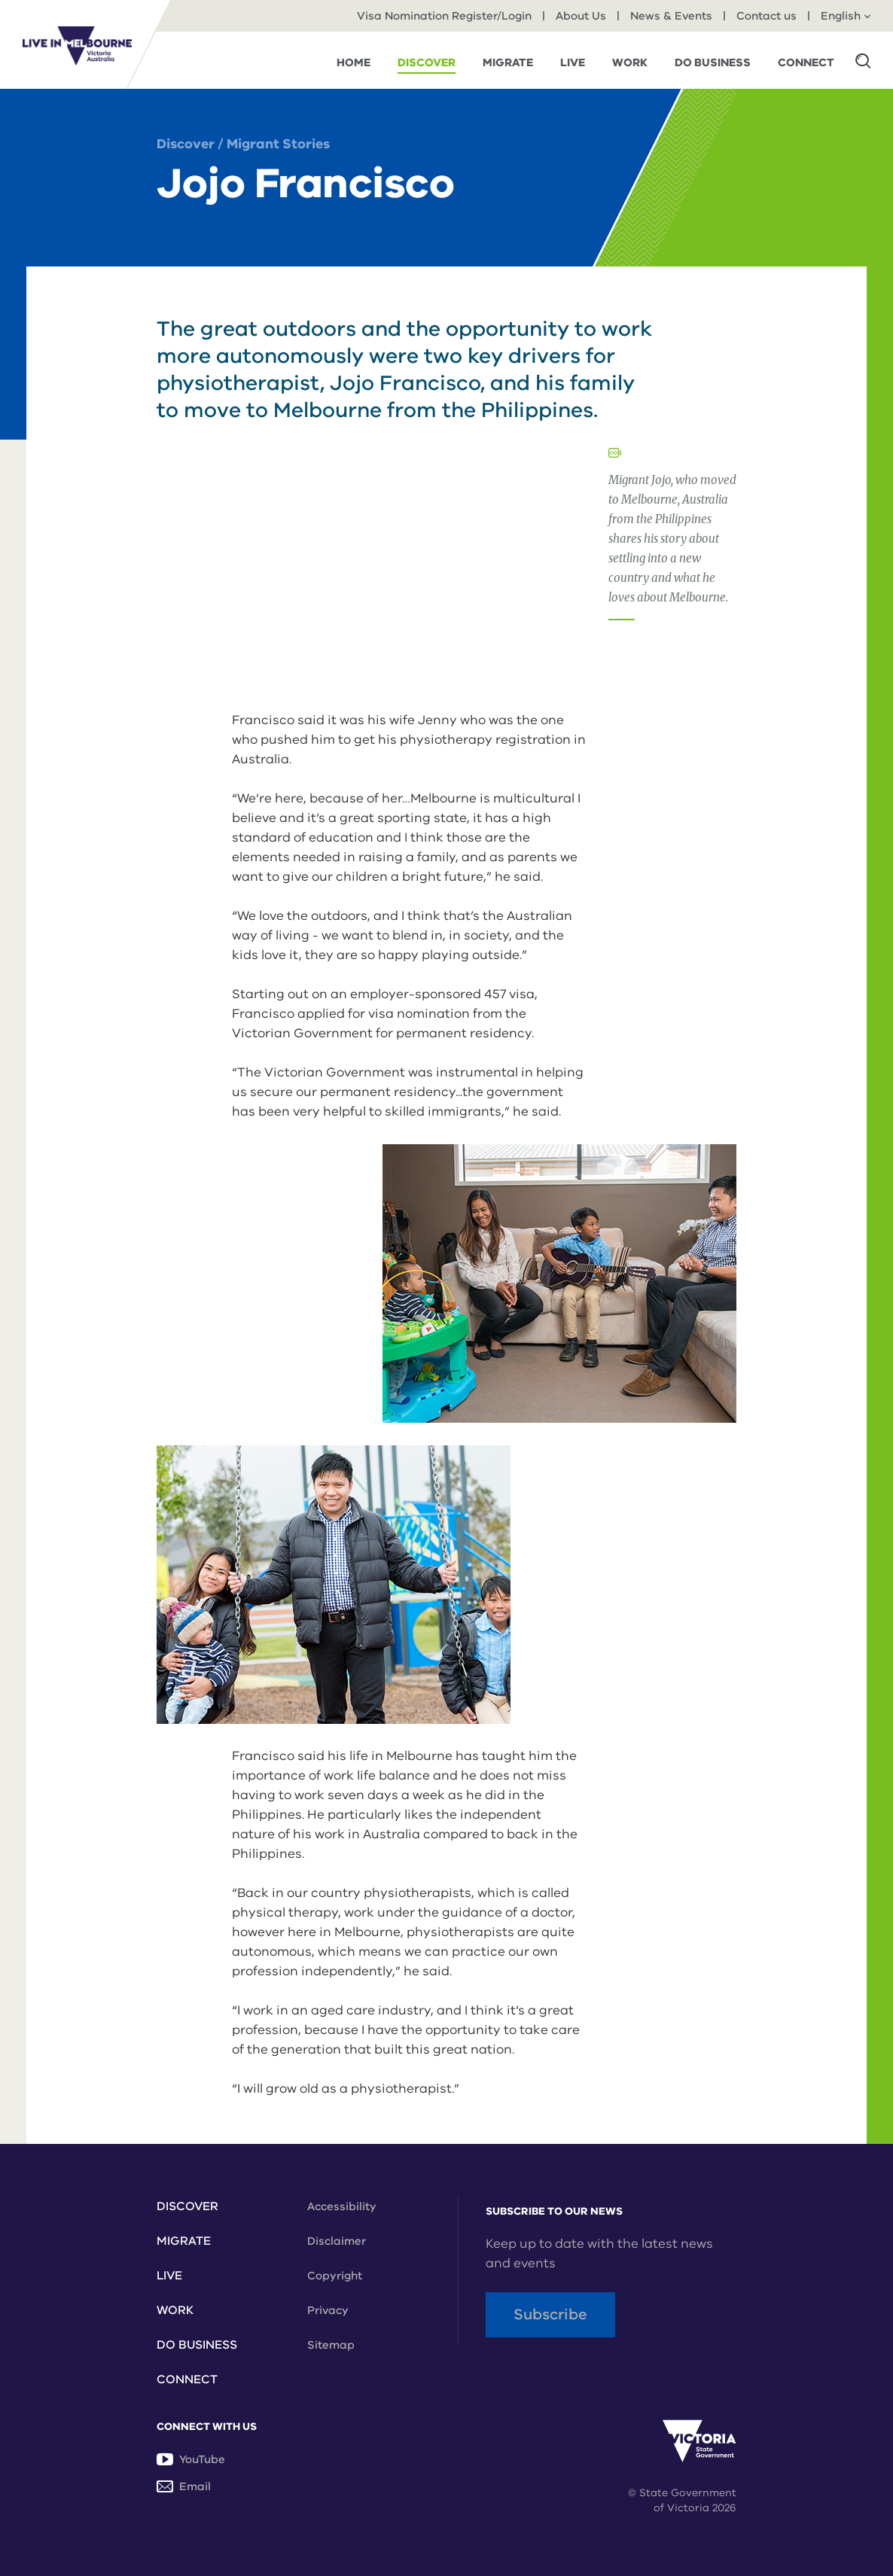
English (845, 15)
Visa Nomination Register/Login (444, 15)
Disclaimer (336, 2241)
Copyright (334, 2275)
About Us (581, 15)
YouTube (191, 2459)
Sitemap (331, 2344)
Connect (187, 2379)
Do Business (197, 2345)
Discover (186, 144)
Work (175, 2310)
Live (169, 2275)
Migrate (184, 2241)
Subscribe (550, 2314)
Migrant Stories (278, 144)
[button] (862, 60)
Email (184, 2486)
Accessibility (341, 2206)
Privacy (328, 2310)
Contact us (766, 15)
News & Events (671, 15)
